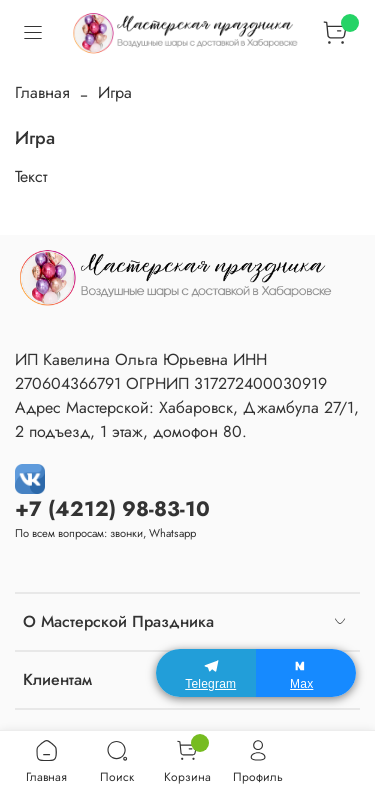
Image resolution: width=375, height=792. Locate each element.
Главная (42, 92)
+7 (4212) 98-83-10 (112, 509)
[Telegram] (206, 673)
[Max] (306, 673)
